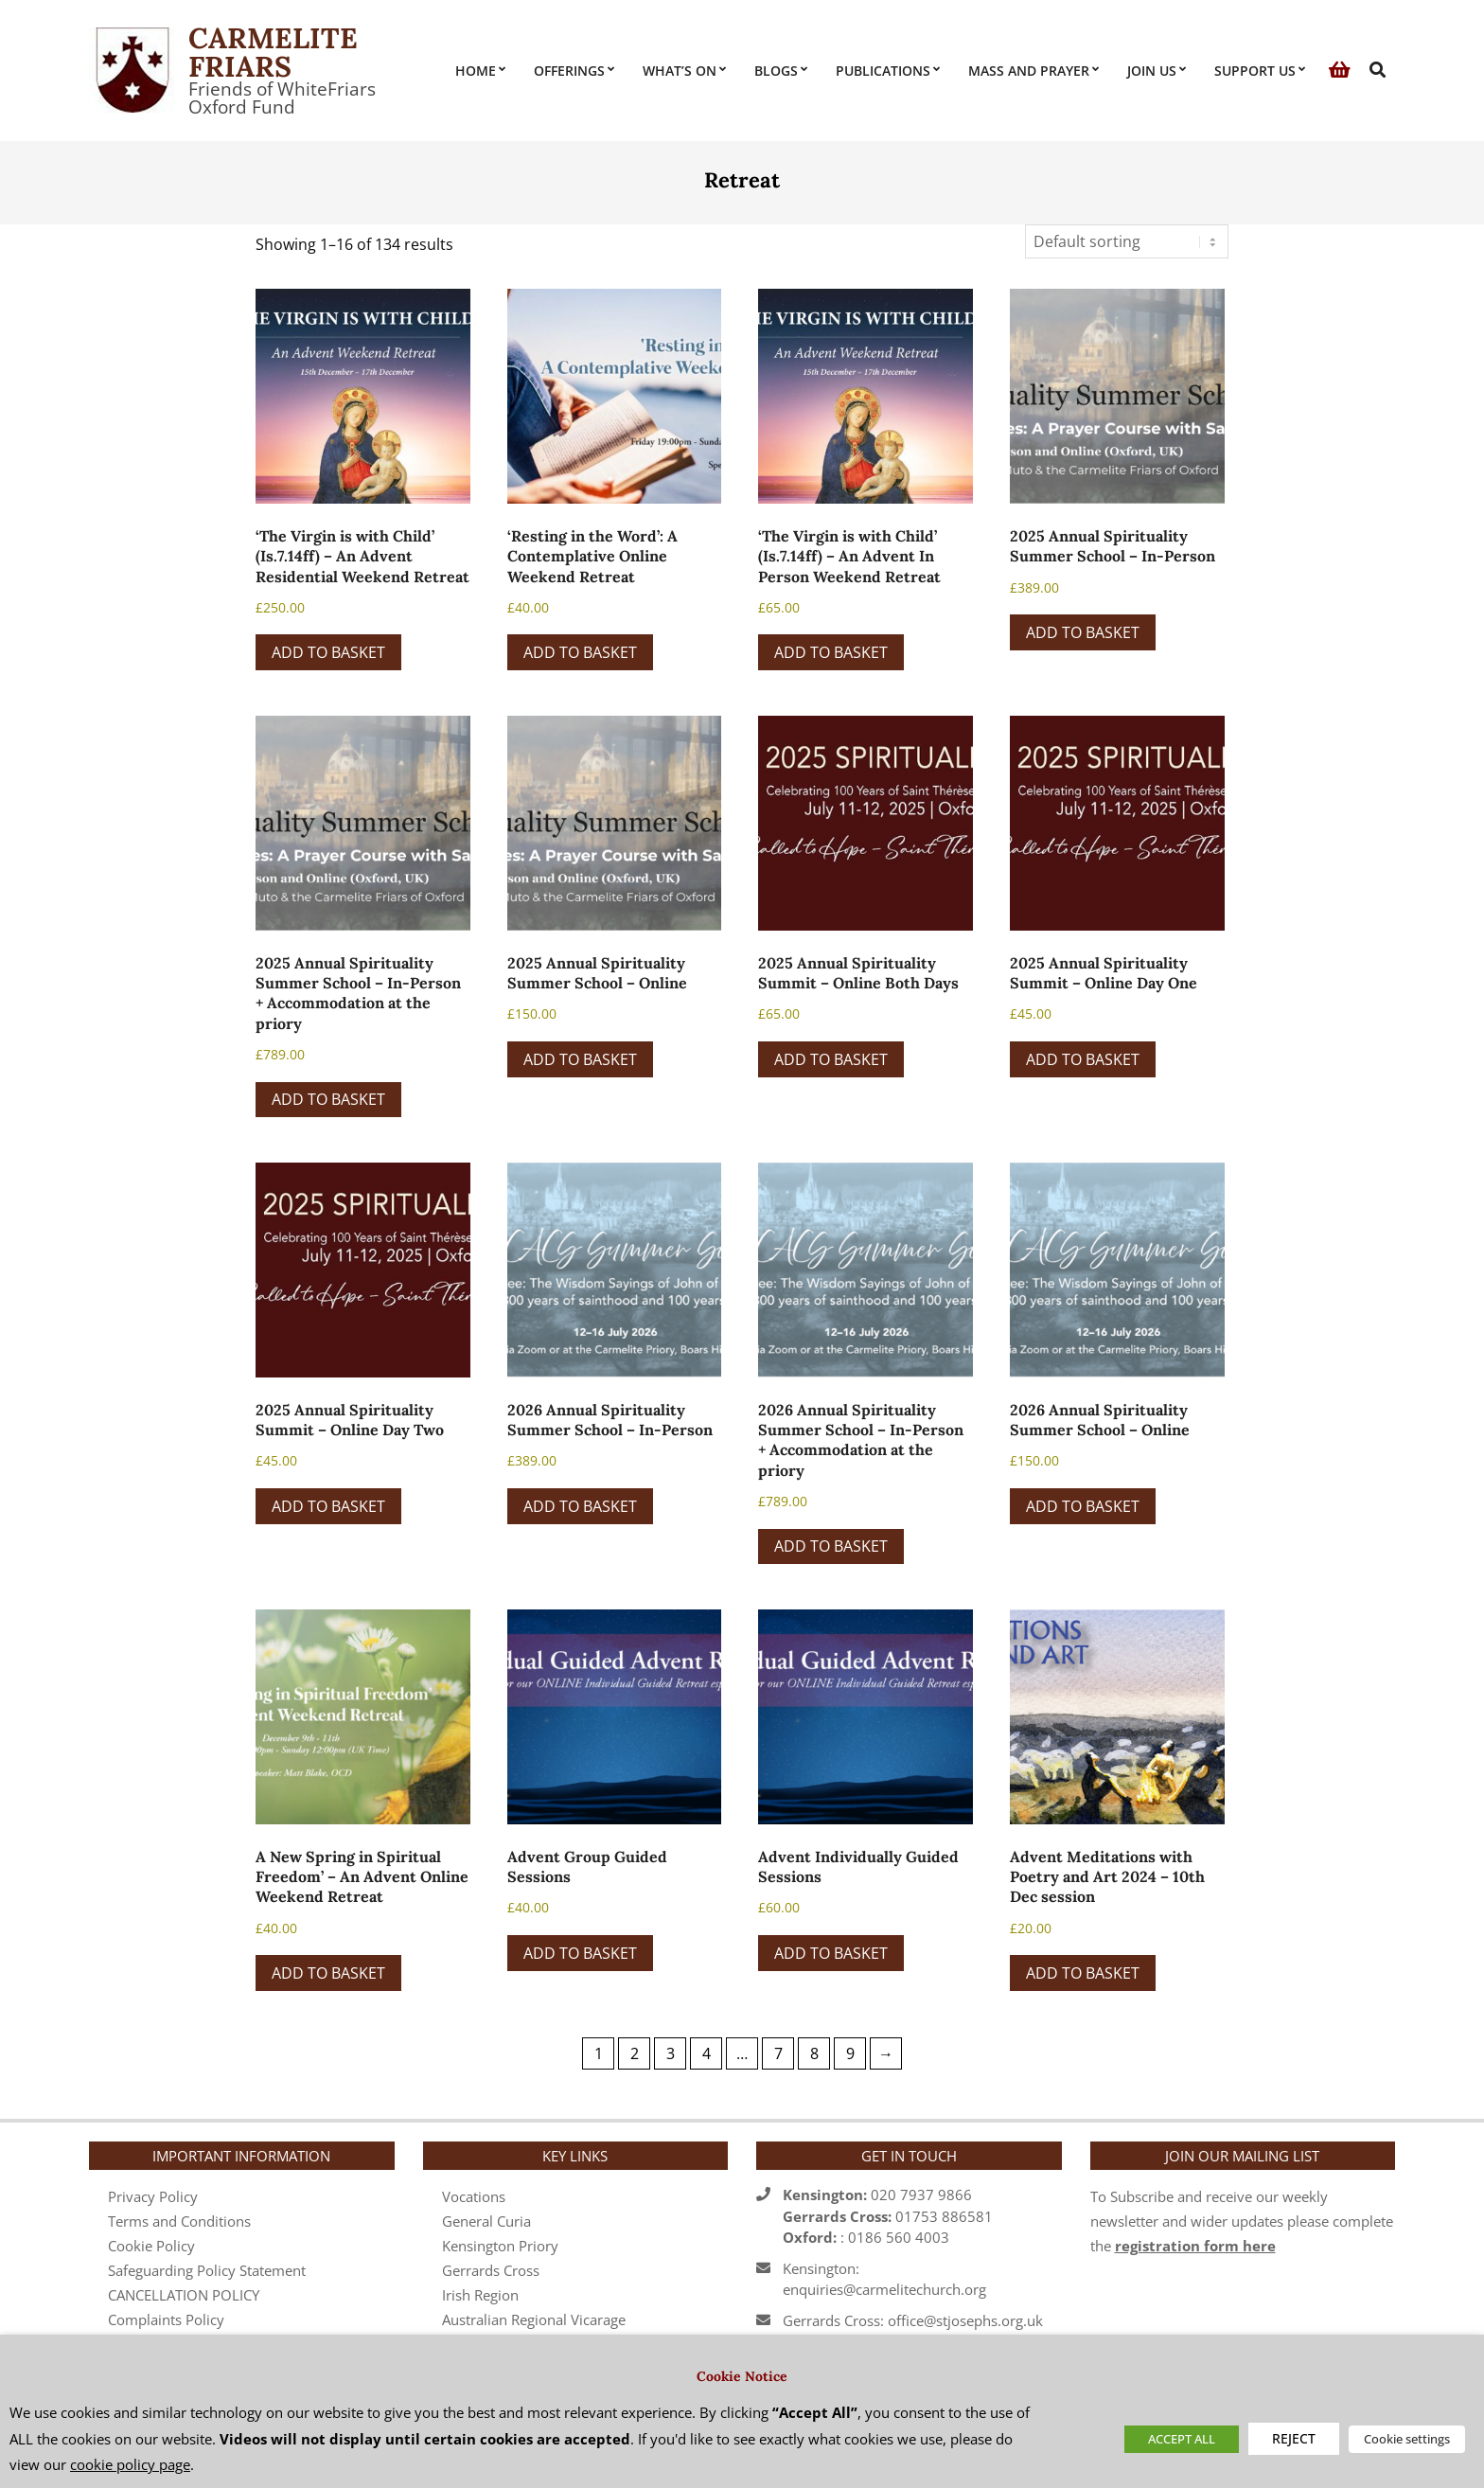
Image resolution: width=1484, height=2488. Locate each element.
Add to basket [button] (328, 652)
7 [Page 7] (778, 2053)
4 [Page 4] (706, 2053)
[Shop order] (1126, 241)
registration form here (1195, 2245)
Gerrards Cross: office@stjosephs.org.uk (913, 2320)
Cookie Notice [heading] (742, 2376)
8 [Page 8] (814, 2053)
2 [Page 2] (634, 2053)
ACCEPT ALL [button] (1181, 2438)
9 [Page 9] (850, 2053)
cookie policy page (130, 2464)
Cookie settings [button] (1407, 2438)
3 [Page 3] (670, 2053)
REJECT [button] (1294, 2438)
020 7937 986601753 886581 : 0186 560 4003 (888, 2216)
